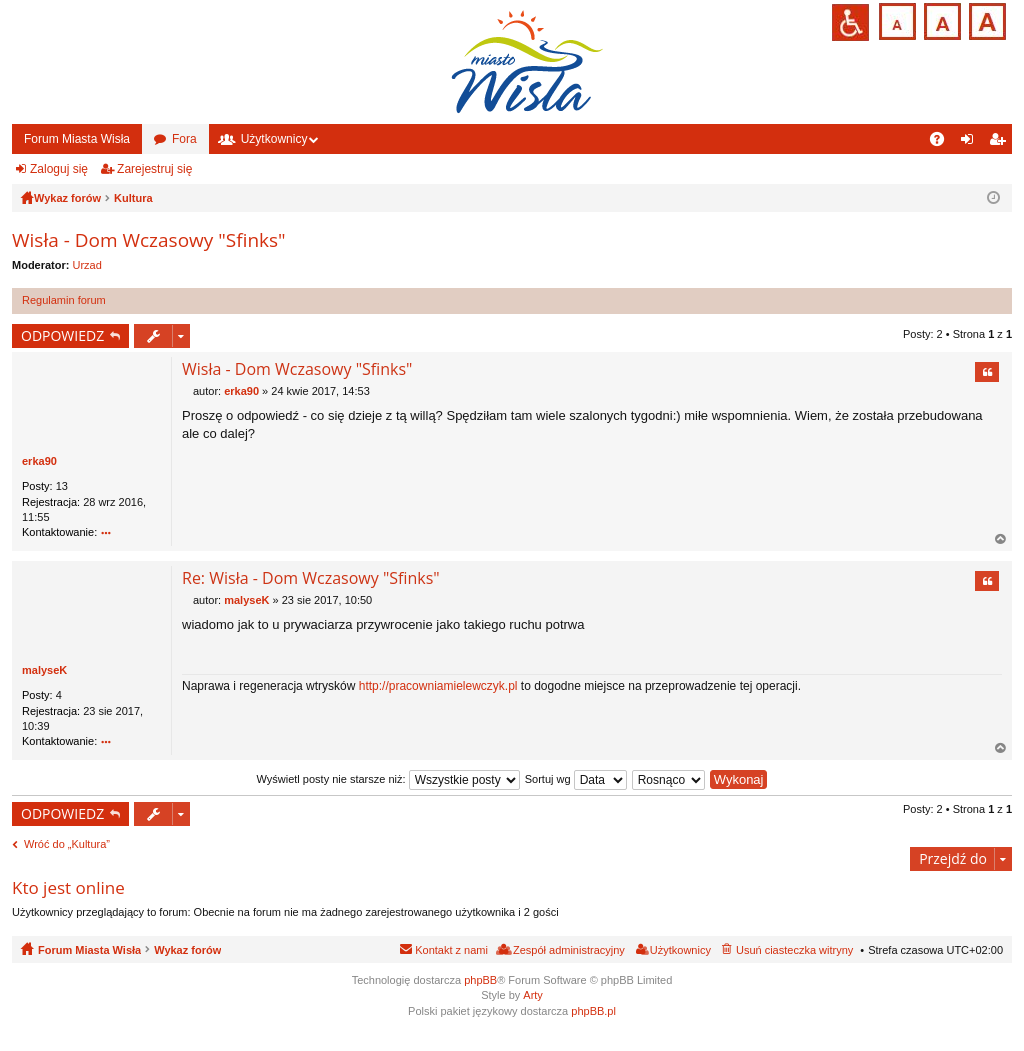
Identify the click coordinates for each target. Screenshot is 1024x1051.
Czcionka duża (985, 19)
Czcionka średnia (940, 19)
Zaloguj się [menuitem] (971, 143)
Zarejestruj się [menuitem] (1001, 143)
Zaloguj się (59, 169)
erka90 (39, 461)
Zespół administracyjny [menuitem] (569, 950)
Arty (533, 995)
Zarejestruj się (154, 169)
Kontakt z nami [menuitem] (451, 950)
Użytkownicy (274, 139)
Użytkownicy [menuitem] (680, 950)
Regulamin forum (64, 300)
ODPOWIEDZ (62, 335)
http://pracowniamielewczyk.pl (438, 686)
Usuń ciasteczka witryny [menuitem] (794, 950)
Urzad (87, 265)
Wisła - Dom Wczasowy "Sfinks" (149, 240)
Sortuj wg (576, 779)
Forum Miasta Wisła (77, 139)
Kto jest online (68, 887)
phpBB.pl (593, 1011)
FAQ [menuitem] (943, 143)
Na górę (1001, 539)
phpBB (480, 980)
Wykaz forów (187, 950)
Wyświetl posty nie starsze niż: (388, 779)
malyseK (44, 670)
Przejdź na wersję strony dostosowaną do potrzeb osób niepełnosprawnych (850, 22)
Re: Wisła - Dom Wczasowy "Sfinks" (311, 578)
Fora (184, 139)
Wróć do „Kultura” (67, 844)
